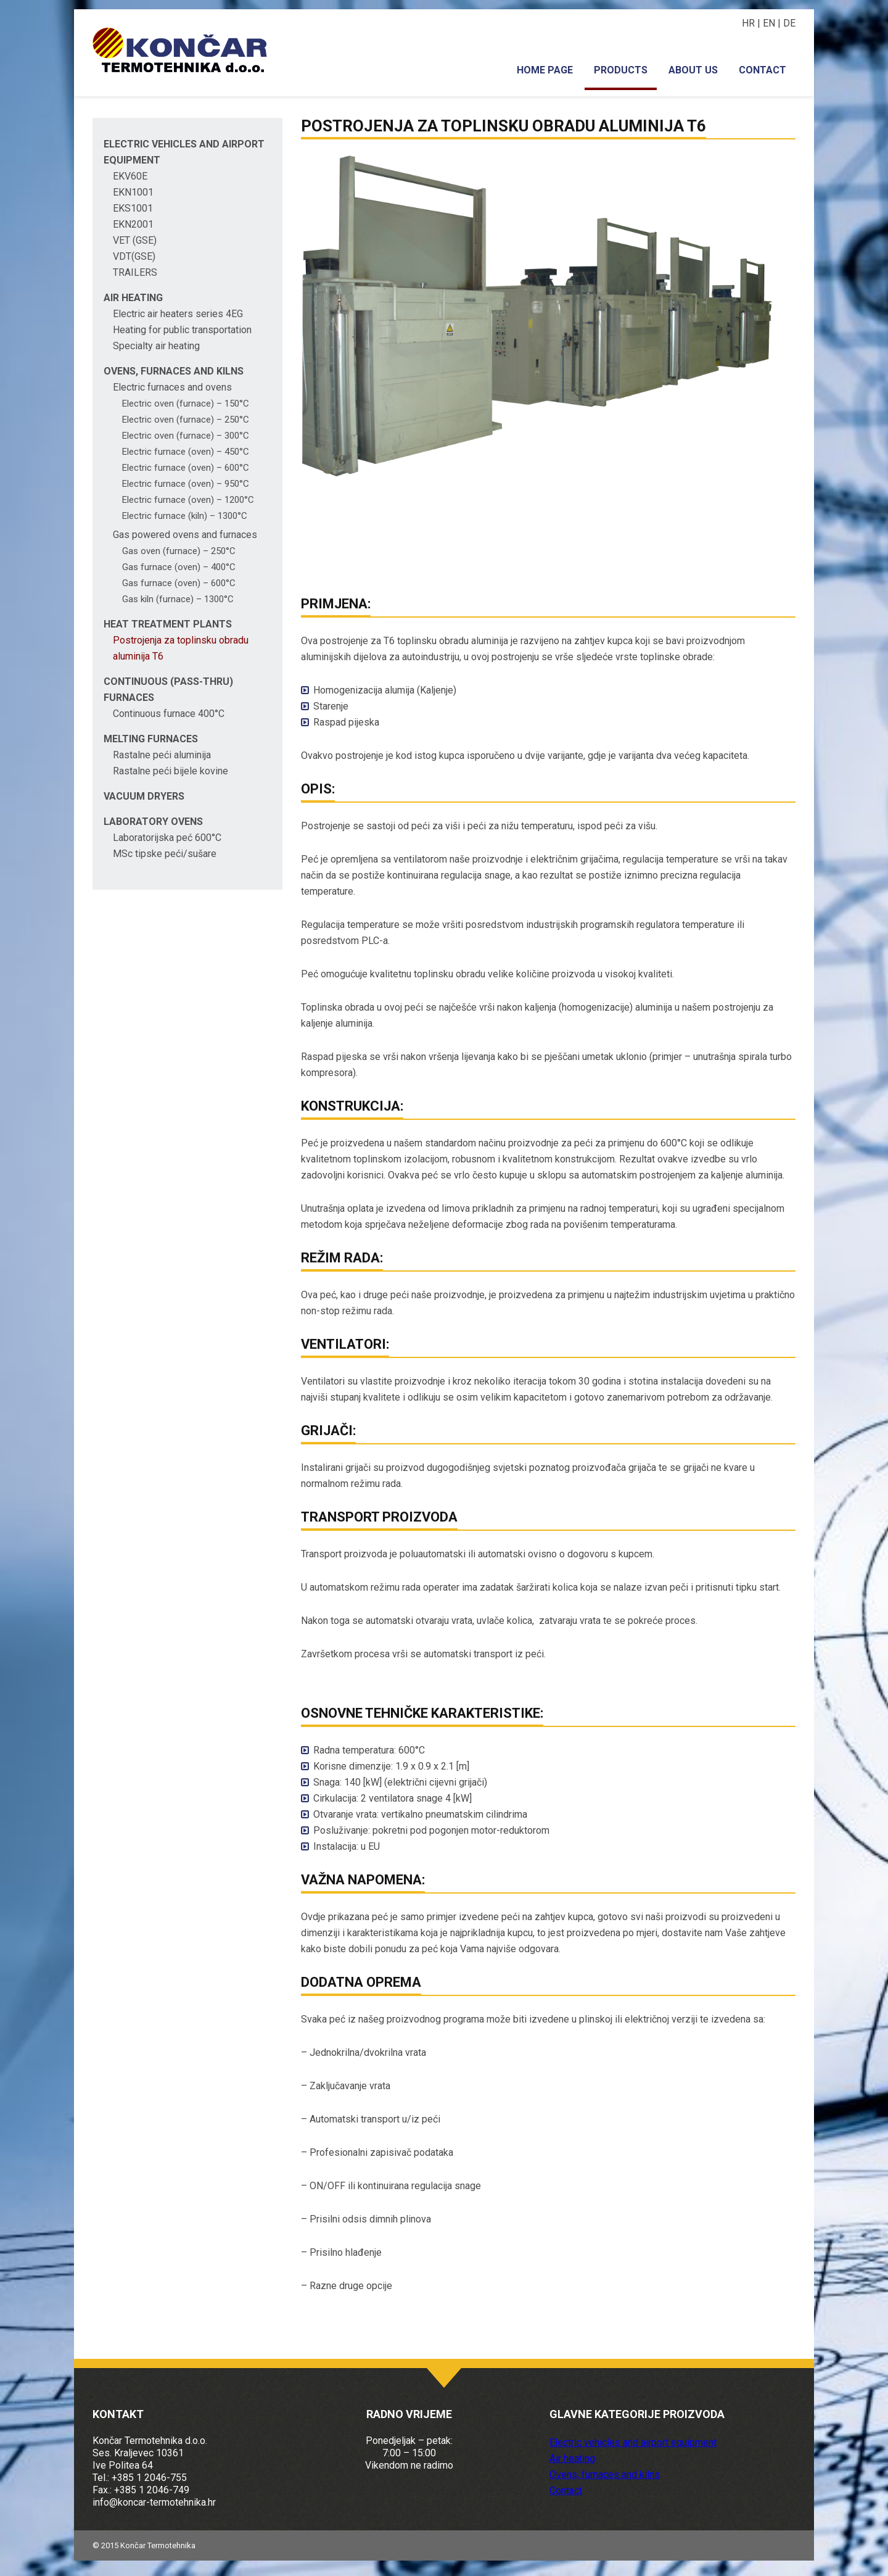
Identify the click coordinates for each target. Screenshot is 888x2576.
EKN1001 (133, 192)
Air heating (133, 298)
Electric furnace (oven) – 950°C (185, 483)
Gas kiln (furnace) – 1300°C (178, 599)
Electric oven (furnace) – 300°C (185, 435)
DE (789, 23)
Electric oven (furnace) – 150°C (185, 403)
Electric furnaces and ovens (172, 387)
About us (693, 70)
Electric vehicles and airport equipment (633, 2442)
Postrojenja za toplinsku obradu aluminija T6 (503, 126)
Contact (762, 70)
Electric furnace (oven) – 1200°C (188, 499)
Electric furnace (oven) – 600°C (185, 467)
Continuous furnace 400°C (168, 713)
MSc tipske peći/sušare (164, 853)
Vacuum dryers (144, 796)
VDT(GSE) (134, 256)
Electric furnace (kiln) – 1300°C (184, 515)
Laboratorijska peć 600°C (167, 837)
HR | (752, 23)
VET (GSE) (135, 240)
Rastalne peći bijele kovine (170, 771)
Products (621, 70)
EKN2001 (133, 224)
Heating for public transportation (182, 330)
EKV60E (130, 176)
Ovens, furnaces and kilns (174, 371)
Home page (545, 70)
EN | (773, 23)
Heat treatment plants (168, 624)
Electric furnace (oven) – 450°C (185, 451)
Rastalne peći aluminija (162, 755)
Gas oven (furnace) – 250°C (179, 551)
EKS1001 (133, 208)
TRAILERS (135, 272)
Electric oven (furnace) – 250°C (185, 419)
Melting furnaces (151, 739)
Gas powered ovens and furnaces (185, 534)
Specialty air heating (156, 346)
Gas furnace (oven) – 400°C (179, 567)
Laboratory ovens (153, 821)
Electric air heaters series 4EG (178, 314)
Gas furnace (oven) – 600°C (179, 583)
